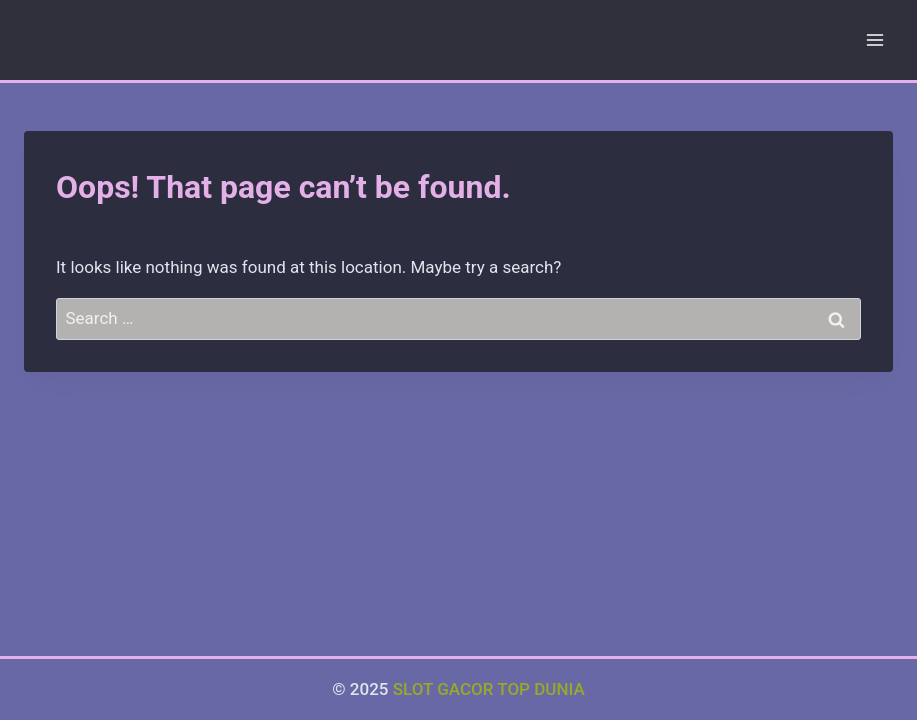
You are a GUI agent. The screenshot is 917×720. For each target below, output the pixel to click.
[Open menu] (874, 39)
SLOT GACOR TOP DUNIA (489, 689)
